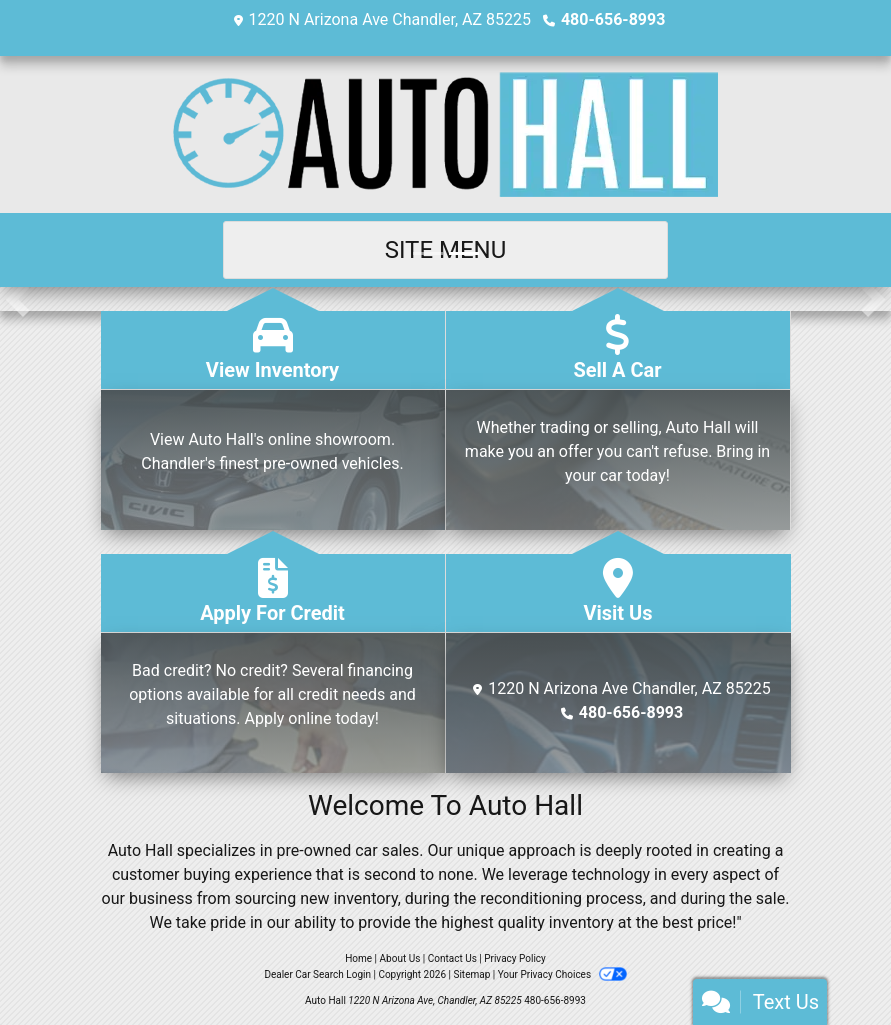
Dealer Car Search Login (317, 974)
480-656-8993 (613, 19)
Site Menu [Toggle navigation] (446, 250)
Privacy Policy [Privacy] (515, 958)
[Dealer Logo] (445, 134)
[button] (17, 299)
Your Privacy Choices (562, 974)
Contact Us (452, 958)
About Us (400, 958)
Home (358, 958)
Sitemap (471, 974)
